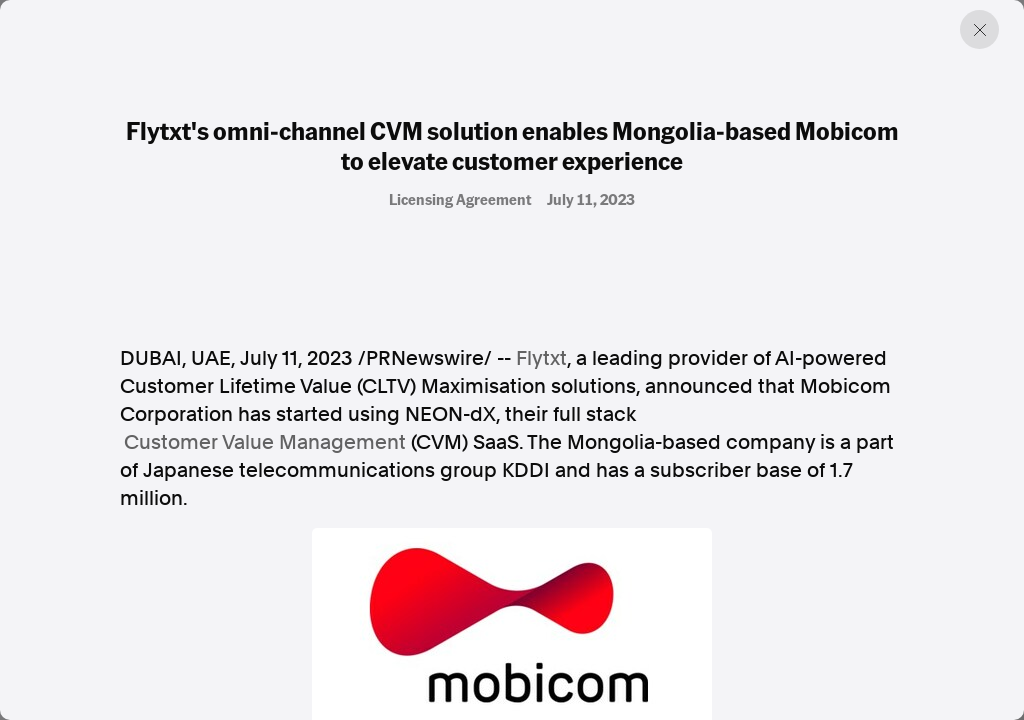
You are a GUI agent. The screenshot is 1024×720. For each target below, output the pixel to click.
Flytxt (541, 358)
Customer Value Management (265, 442)
